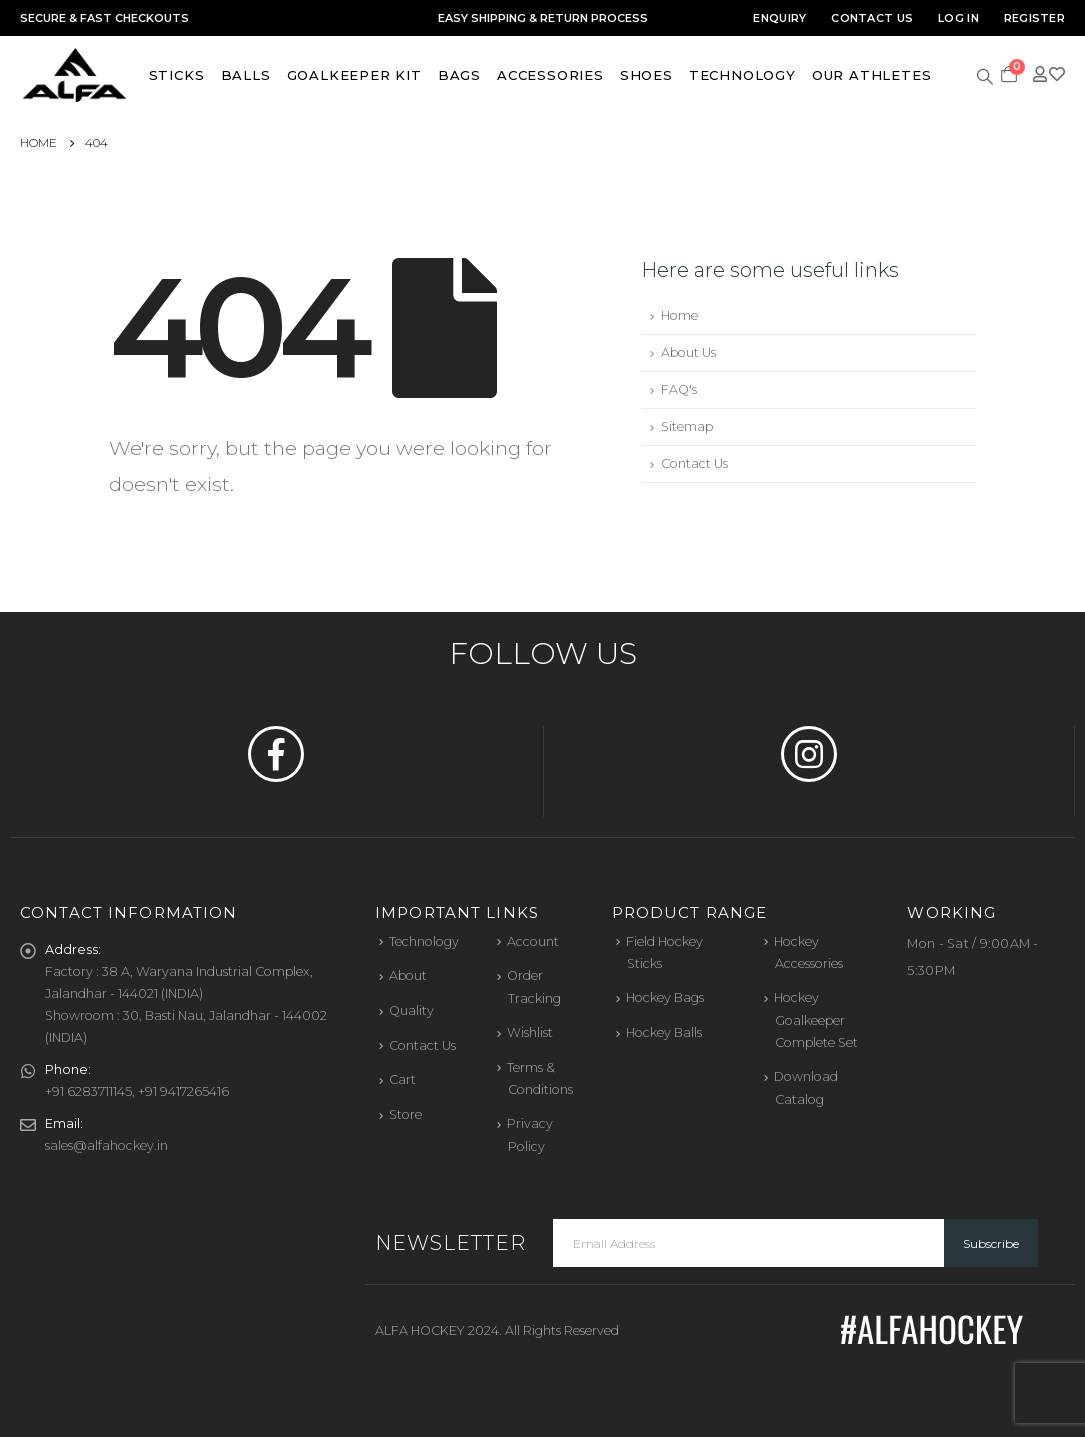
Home (679, 315)
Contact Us (872, 18)
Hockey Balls (664, 1032)
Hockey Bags (665, 997)
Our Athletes (872, 75)
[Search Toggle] (985, 75)
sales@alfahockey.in (106, 1145)
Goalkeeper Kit (354, 75)
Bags (459, 75)
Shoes (646, 75)
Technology (742, 75)
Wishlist (530, 1032)
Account (533, 941)
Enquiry (779, 18)
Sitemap (687, 426)
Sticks (177, 75)
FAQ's (679, 389)
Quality (411, 1010)
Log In (958, 18)
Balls (246, 75)
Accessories (550, 75)
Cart (402, 1079)
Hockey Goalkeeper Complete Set (816, 1020)
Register (1034, 18)
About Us (688, 352)
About (408, 975)
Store (405, 1114)
